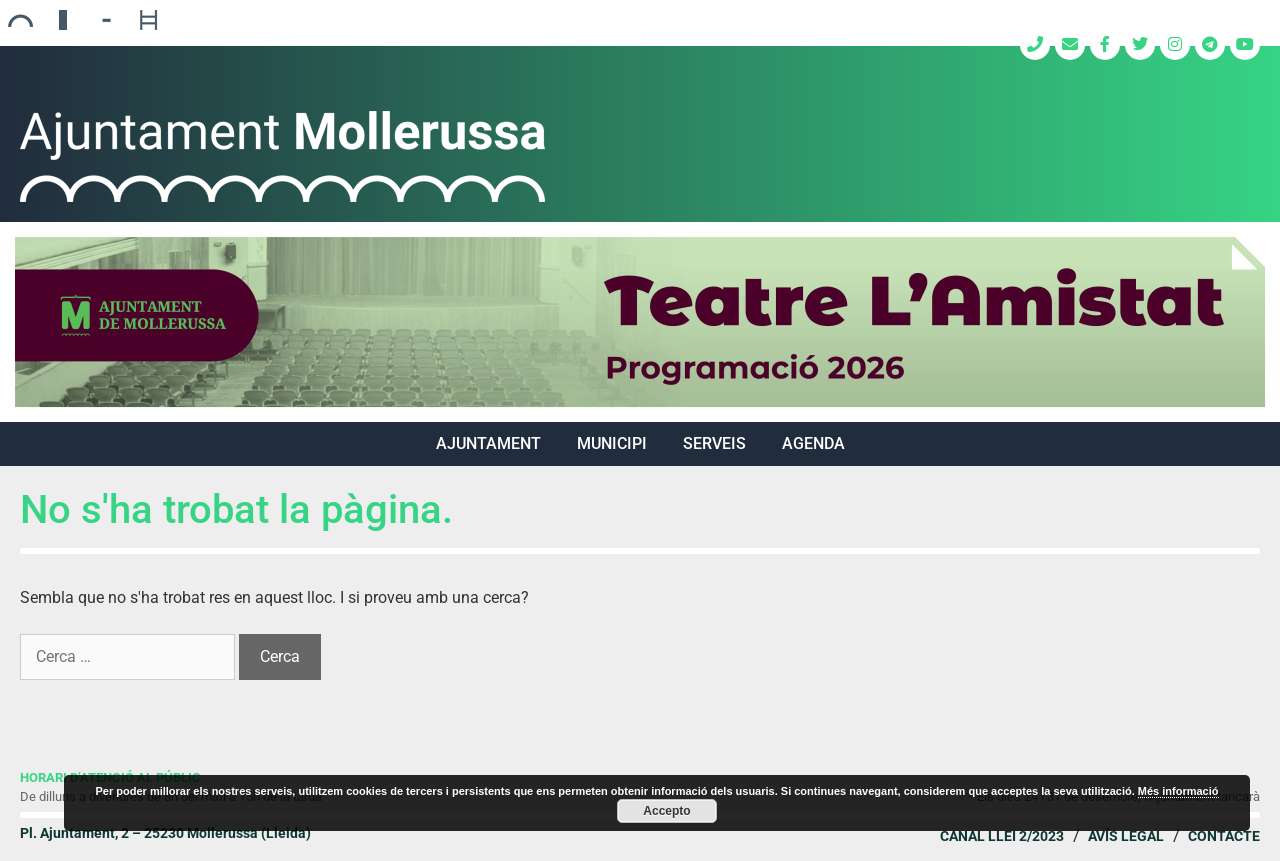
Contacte (1224, 836)
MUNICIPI (612, 443)
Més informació (1178, 791)
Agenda (813, 443)
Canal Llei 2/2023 (1002, 836)
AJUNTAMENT (488, 443)
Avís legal (1126, 836)
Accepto (666, 811)
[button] (640, 322)
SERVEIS (714, 443)
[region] (640, 322)
